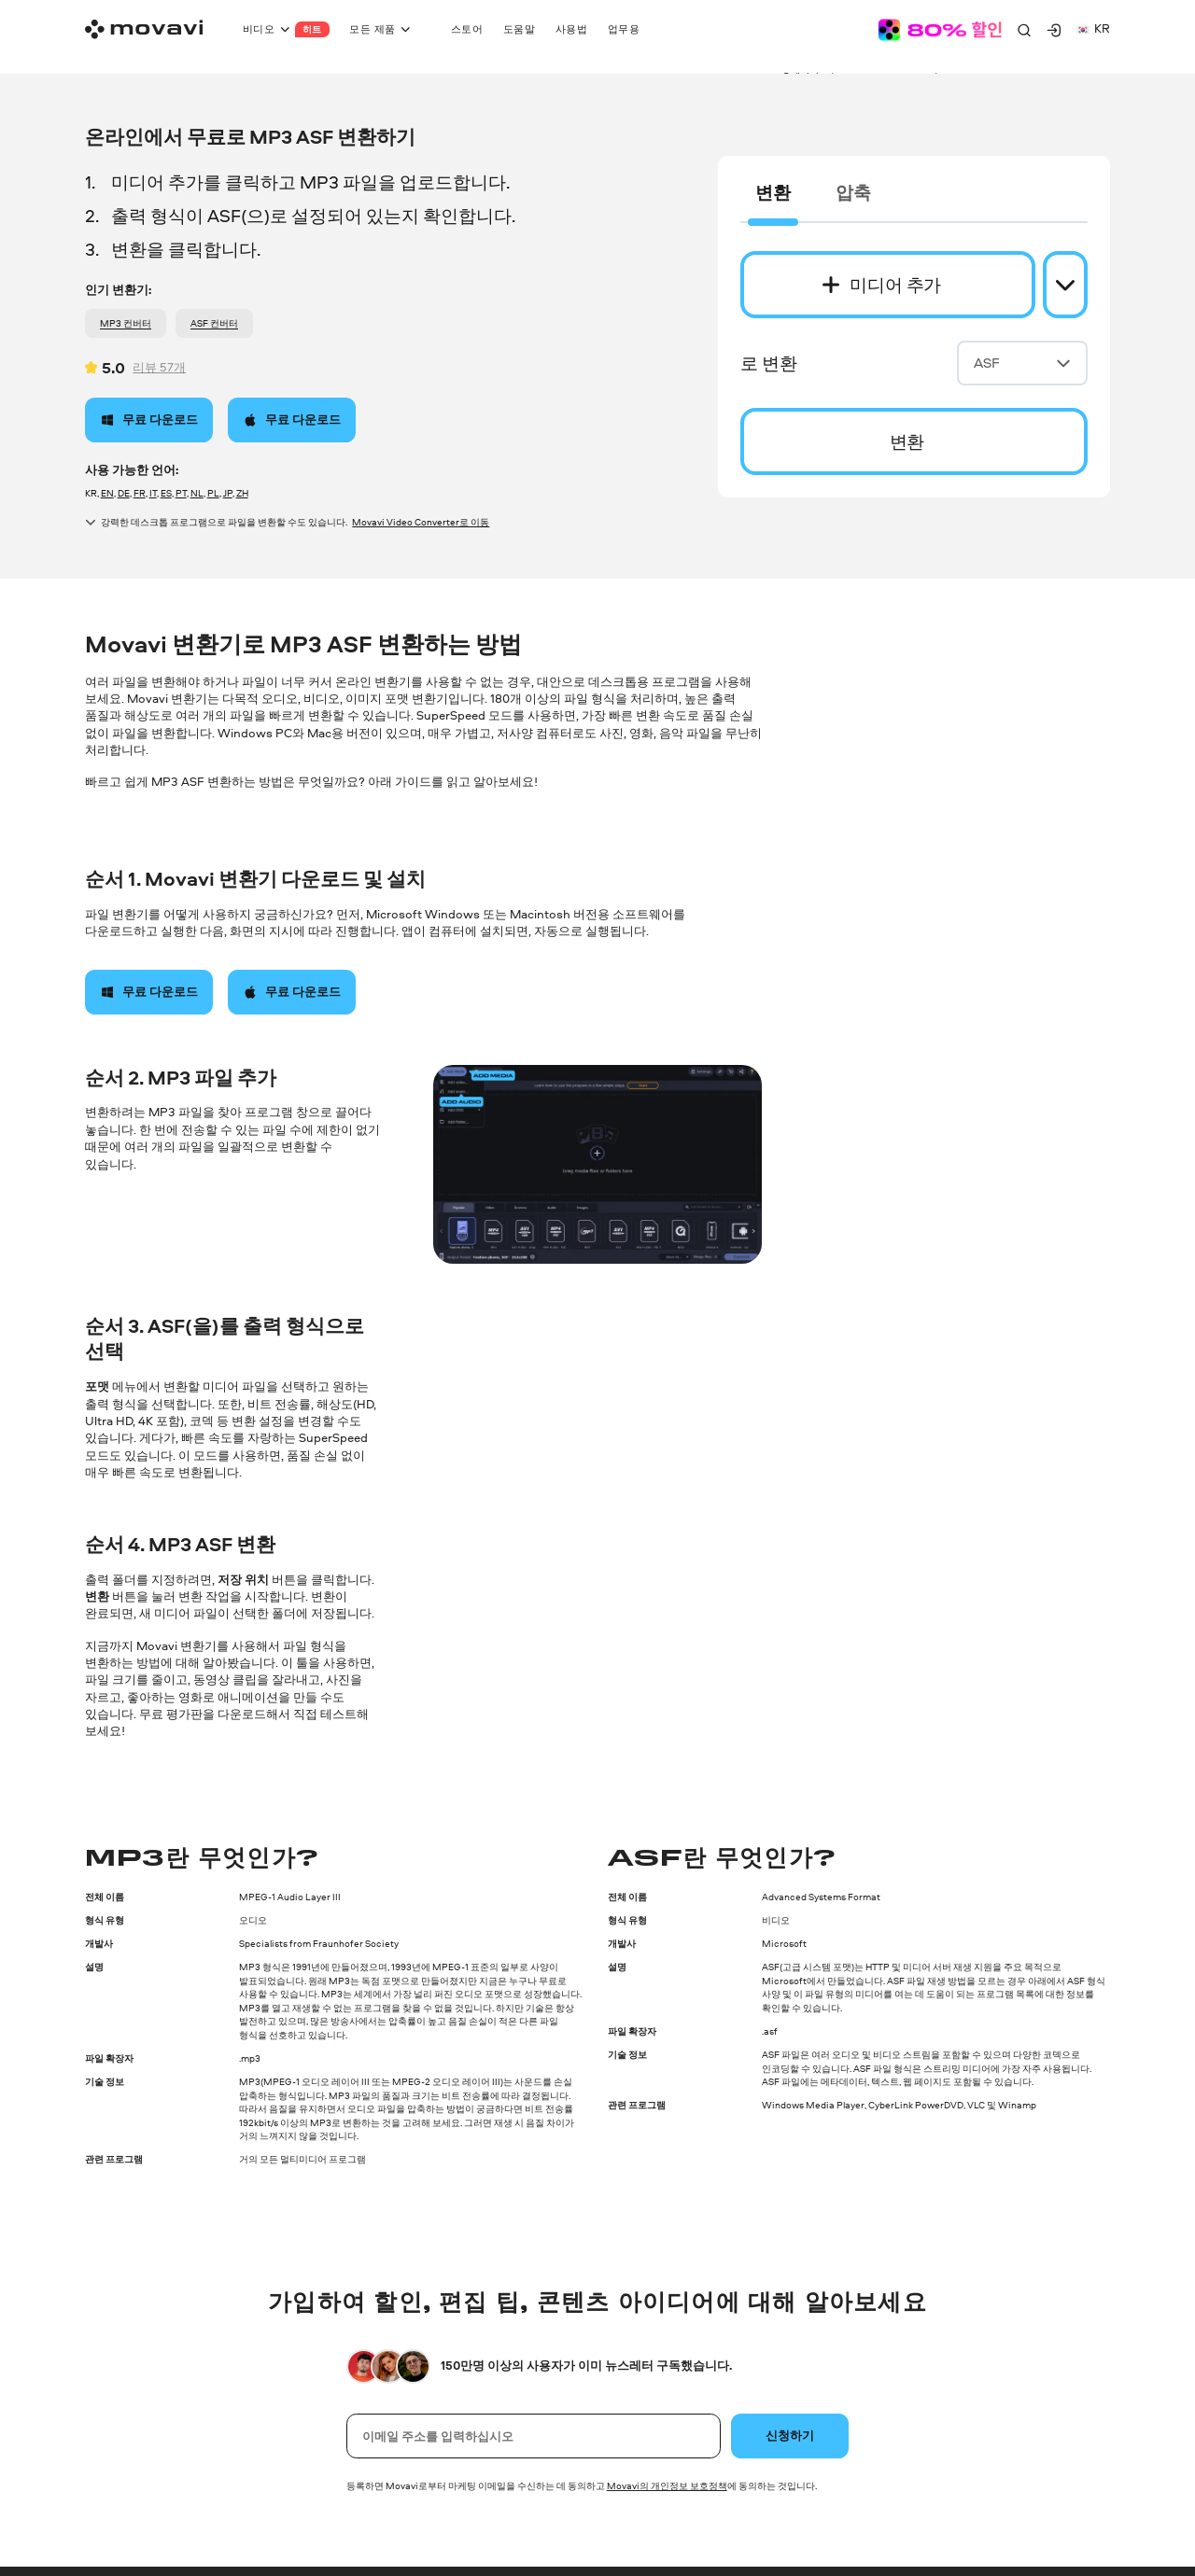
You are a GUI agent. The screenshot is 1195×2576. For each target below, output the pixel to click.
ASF (1022, 362)
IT (153, 492)
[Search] (1024, 29)
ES (166, 492)
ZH (242, 492)
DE (124, 492)
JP (227, 492)
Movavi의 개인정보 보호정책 (667, 2485)
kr (1093, 28)
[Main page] (144, 29)
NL (197, 492)
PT (181, 492)
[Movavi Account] (1054, 29)
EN (107, 492)
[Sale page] (940, 30)
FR (140, 492)
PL (213, 492)
